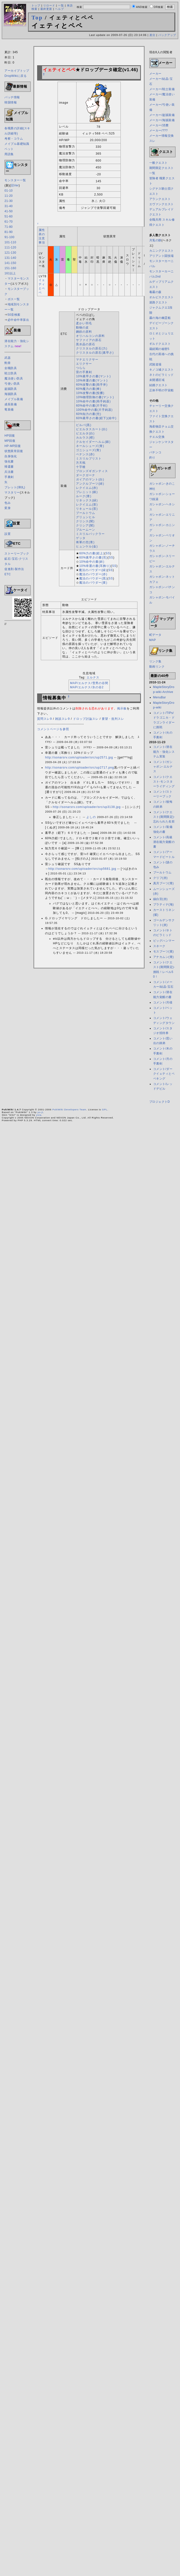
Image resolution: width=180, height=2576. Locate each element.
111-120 (10, 247)
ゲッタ (81, 538)
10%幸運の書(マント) (91, 380)
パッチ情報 (12, 97)
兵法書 (9, 472)
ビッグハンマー (164, 940)
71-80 (8, 227)
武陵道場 (155, 364)
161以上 (10, 273)
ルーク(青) (83, 496)
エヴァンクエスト (161, 204)
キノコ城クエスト (161, 369)
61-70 (8, 221)
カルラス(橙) (85, 437)
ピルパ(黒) (83, 425)
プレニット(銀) (87, 492)
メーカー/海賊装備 (162, 120)
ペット (9, 149)
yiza (38, 1115)
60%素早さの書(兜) (93, 557)
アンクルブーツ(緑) (90, 483)
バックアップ (167, 34)
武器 (7, 358)
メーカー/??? (158, 130)
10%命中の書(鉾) (91, 561)
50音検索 (14, 314)
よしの (91, 817)
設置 (7, 534)
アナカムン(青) (163, 957)
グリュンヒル (85, 517)
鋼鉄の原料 (84, 331)
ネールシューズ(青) (90, 446)
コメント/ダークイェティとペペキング (164, 1073)
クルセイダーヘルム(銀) (93, 441)
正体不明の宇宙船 (161, 390)
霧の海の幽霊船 (160, 318)
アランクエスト (160, 199)
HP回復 (9, 435)
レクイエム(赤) (87, 488)
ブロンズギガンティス (92, 471)
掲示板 (122, 708)
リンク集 (155, 661)
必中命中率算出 (18, 320)
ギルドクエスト (160, 343)
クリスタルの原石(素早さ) (95, 352)
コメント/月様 (163, 1002)
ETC (7, 574)
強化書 (9, 461)
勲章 (7, 363)
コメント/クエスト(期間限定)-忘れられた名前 (164, 816)
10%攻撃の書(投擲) (90, 393)
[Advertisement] (24, 699)
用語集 (9, 154)
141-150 (10, 263)
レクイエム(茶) (87, 504)
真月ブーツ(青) (163, 883)
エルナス (93, 677)
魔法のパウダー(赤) (93, 574)
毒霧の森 (155, 292)
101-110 (10, 242)
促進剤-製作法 (14, 569)
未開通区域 (157, 380)
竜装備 (9, 409)
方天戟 (81, 462)
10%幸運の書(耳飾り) (95, 566)
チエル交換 (157, 437)
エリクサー (84, 363)
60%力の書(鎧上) (91, 553)
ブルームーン (85, 529)
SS (107, 553)
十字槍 (81, 467)
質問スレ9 (44, 719)
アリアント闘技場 (161, 256)
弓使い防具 (12, 383)
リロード (49, 5)
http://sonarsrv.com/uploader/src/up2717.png (79, 767)
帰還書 (9, 466)
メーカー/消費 (159, 125)
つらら (81, 368)
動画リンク (157, 666)
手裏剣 (9, 477)
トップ (35, 5)
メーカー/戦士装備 (162, 89)
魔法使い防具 (13, 378)
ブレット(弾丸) (14, 487)
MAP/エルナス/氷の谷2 (87, 687)
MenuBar (159, 697)
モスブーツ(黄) (163, 951)
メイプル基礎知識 (16, 144)
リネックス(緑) (87, 500)
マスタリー (12, 492)
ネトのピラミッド (161, 375)
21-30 (8, 201)
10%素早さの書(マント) (93, 376)
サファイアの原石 (89, 340)
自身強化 (10, 456)
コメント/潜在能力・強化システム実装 (164, 751)
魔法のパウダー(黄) (93, 582)
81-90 (8, 232)
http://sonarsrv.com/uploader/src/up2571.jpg (79, 757)
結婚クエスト (158, 385)
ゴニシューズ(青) (88, 450)
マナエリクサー (87, 359)
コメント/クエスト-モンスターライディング (164, 781)
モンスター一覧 (15, 180)
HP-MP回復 (12, 446)
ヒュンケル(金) (87, 546)
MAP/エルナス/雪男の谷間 (89, 683)
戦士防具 (10, 373)
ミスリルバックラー (90, 534)
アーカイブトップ (16, 70)
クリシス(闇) (85, 521)
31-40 (8, 206)
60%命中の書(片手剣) (91, 405)
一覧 (61, 5)
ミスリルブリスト (89, 458)
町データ (155, 635)
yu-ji (40, 1112)
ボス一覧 (14, 299)
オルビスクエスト (161, 297)
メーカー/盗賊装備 (162, 115)
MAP (152, 640)
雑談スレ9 (62, 719)
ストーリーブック (16, 553)
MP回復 (9, 441)
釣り (152, 457)
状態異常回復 (13, 451)
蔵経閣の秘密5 (159, 349)
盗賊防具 (10, 389)
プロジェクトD (159, 1101)
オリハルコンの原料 (90, 336)
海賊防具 (10, 394)
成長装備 (10, 404)
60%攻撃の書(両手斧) (91, 384)
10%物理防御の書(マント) (95, 397)
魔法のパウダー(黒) (93, 578)
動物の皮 (82, 327)
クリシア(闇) (85, 525)
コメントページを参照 (53, 729)
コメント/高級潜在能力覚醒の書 (164, 842)
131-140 (10, 258)
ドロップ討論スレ (86, 719)
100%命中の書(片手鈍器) (94, 409)
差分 (152, 34)
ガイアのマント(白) (90, 479)
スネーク (159, 946)
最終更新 (46, 8)
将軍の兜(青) (85, 542)
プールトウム (85, 513)
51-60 (8, 216)
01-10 (8, 190)
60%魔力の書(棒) (88, 389)
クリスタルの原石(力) (91, 348)
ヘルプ (59, 8)
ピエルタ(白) (85, 433)
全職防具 (10, 368)
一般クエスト (158, 162)
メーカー (155, 73)
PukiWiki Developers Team (69, 1109)
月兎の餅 (155, 240)
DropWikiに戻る (15, 76)
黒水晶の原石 (85, 344)
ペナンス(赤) (85, 454)
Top (37, 18)
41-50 (8, 211)
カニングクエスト (161, 250)
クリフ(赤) (160, 878)
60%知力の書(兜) (88, 414)
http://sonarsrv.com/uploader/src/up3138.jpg (86, 807)
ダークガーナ (85, 475)
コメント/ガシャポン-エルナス (163, 766)
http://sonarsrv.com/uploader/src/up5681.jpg (82, 868)
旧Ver (15, 185)
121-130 (10, 252)
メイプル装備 (13, 399)
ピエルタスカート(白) (91, 429)
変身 (7, 508)
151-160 (10, 268)
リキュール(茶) (87, 508)
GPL (104, 1109)
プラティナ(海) (163, 904)
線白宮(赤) (160, 899)
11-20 (8, 195)
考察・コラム (13, 138)
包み (7, 503)
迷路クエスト (158, 302)
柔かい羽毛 (84, 323)
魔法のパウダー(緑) (93, 570)
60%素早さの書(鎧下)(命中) (96, 418)
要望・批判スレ (113, 719)
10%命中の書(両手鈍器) (93, 401)
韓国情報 (10, 102)
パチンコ (155, 452)
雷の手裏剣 (84, 372)
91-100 (9, 237)
